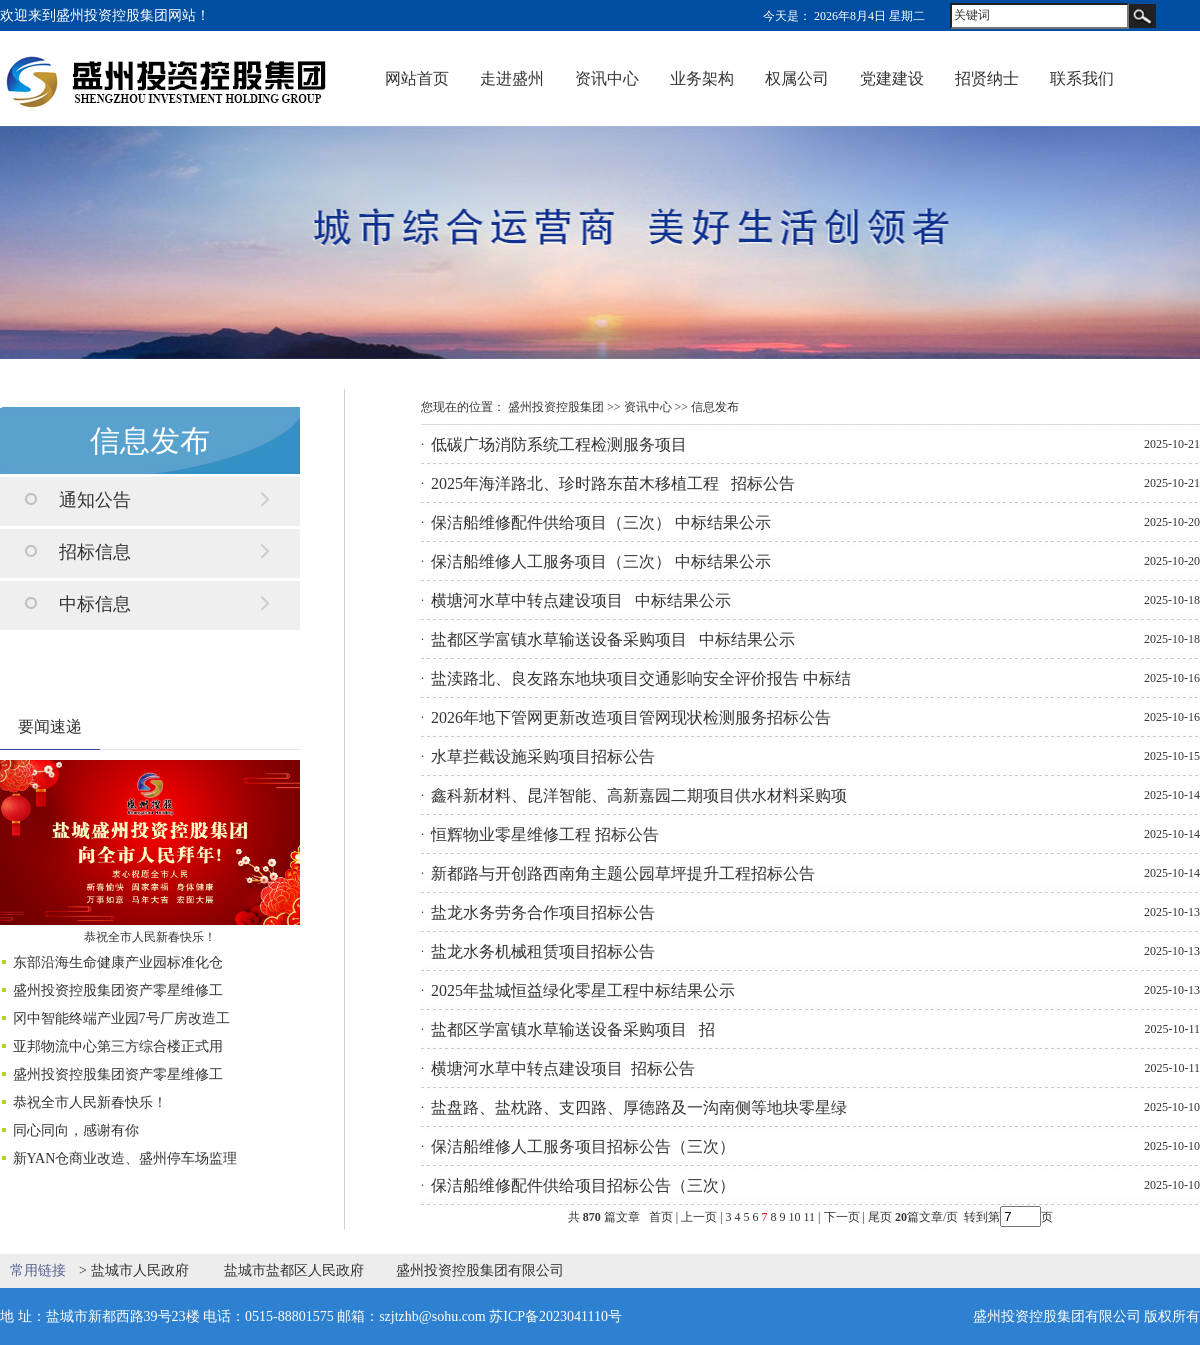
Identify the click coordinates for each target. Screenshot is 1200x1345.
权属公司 (797, 78)
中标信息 (95, 604)
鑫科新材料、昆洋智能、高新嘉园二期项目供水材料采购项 (639, 795)
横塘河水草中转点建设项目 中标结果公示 (581, 600)
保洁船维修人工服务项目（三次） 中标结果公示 (601, 561)
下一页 (842, 1217)
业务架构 (702, 78)
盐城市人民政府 (140, 1270)
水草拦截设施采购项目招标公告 (543, 756)
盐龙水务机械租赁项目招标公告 (543, 951)
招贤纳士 (987, 78)
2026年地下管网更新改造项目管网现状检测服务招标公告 (631, 717)
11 (810, 1217)
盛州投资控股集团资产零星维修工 (118, 990)
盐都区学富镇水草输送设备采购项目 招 (573, 1029)
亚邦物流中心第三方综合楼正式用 (118, 1046)
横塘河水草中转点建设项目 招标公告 (563, 1068)
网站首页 (417, 78)
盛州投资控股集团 (556, 407)
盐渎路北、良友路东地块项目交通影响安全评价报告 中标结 (641, 678)
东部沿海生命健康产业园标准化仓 (118, 962)
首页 (661, 1217)
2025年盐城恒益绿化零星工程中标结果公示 (583, 990)
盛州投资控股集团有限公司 (480, 1270)
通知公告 (95, 500)
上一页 (699, 1217)
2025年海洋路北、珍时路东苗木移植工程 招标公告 (613, 483)
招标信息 (95, 552)
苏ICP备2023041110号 (555, 1316)
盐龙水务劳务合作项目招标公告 (543, 912)
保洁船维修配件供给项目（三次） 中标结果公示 (601, 522)
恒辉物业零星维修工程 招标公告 (545, 834)
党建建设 (892, 78)
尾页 (878, 1217)
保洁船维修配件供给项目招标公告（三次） (583, 1185)
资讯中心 (607, 78)
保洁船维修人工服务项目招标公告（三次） (583, 1146)
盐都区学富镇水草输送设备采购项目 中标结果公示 (613, 639)
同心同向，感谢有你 (76, 1130)
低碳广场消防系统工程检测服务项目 (559, 444)
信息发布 (715, 407)
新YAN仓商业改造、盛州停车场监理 (125, 1158)
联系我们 (1082, 78)
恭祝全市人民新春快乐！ (150, 937)
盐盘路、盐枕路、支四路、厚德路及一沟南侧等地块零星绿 (639, 1107)
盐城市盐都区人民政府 (294, 1270)
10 (795, 1217)
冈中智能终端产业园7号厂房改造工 (121, 1018)
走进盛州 (512, 78)
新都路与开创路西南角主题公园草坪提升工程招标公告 (623, 873)
